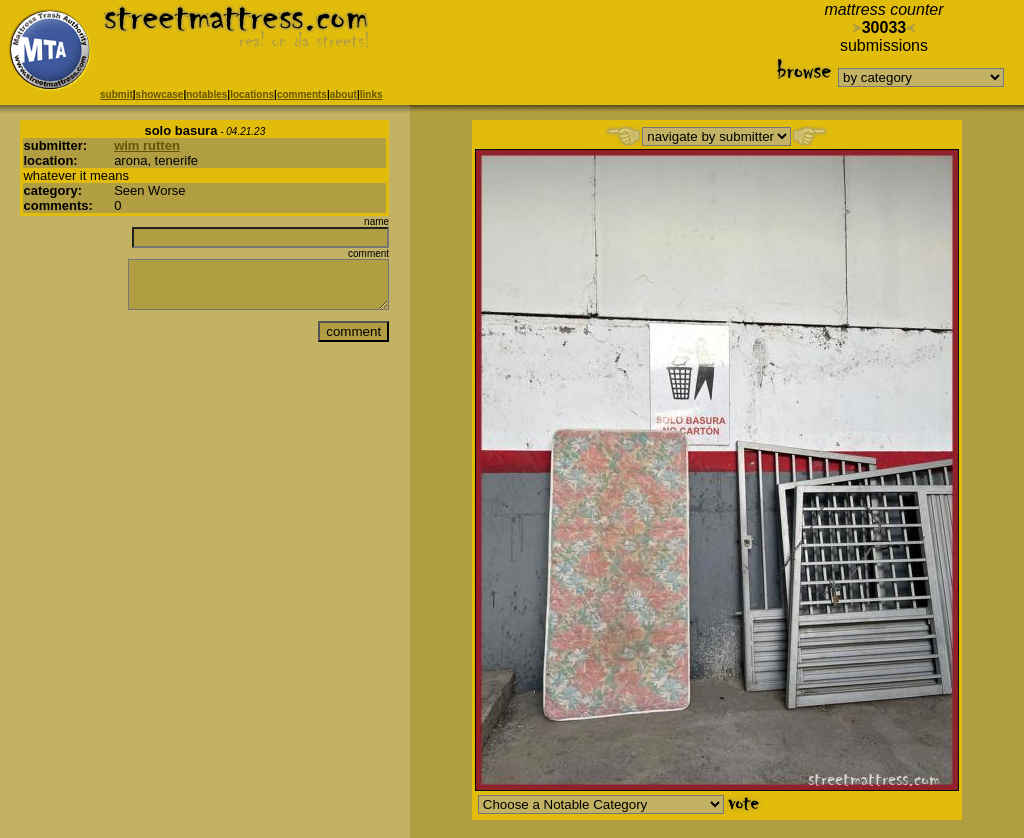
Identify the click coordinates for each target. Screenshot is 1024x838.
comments (302, 94)
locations (252, 94)
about (343, 94)
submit (116, 94)
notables (206, 94)
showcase (160, 94)
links (371, 94)
